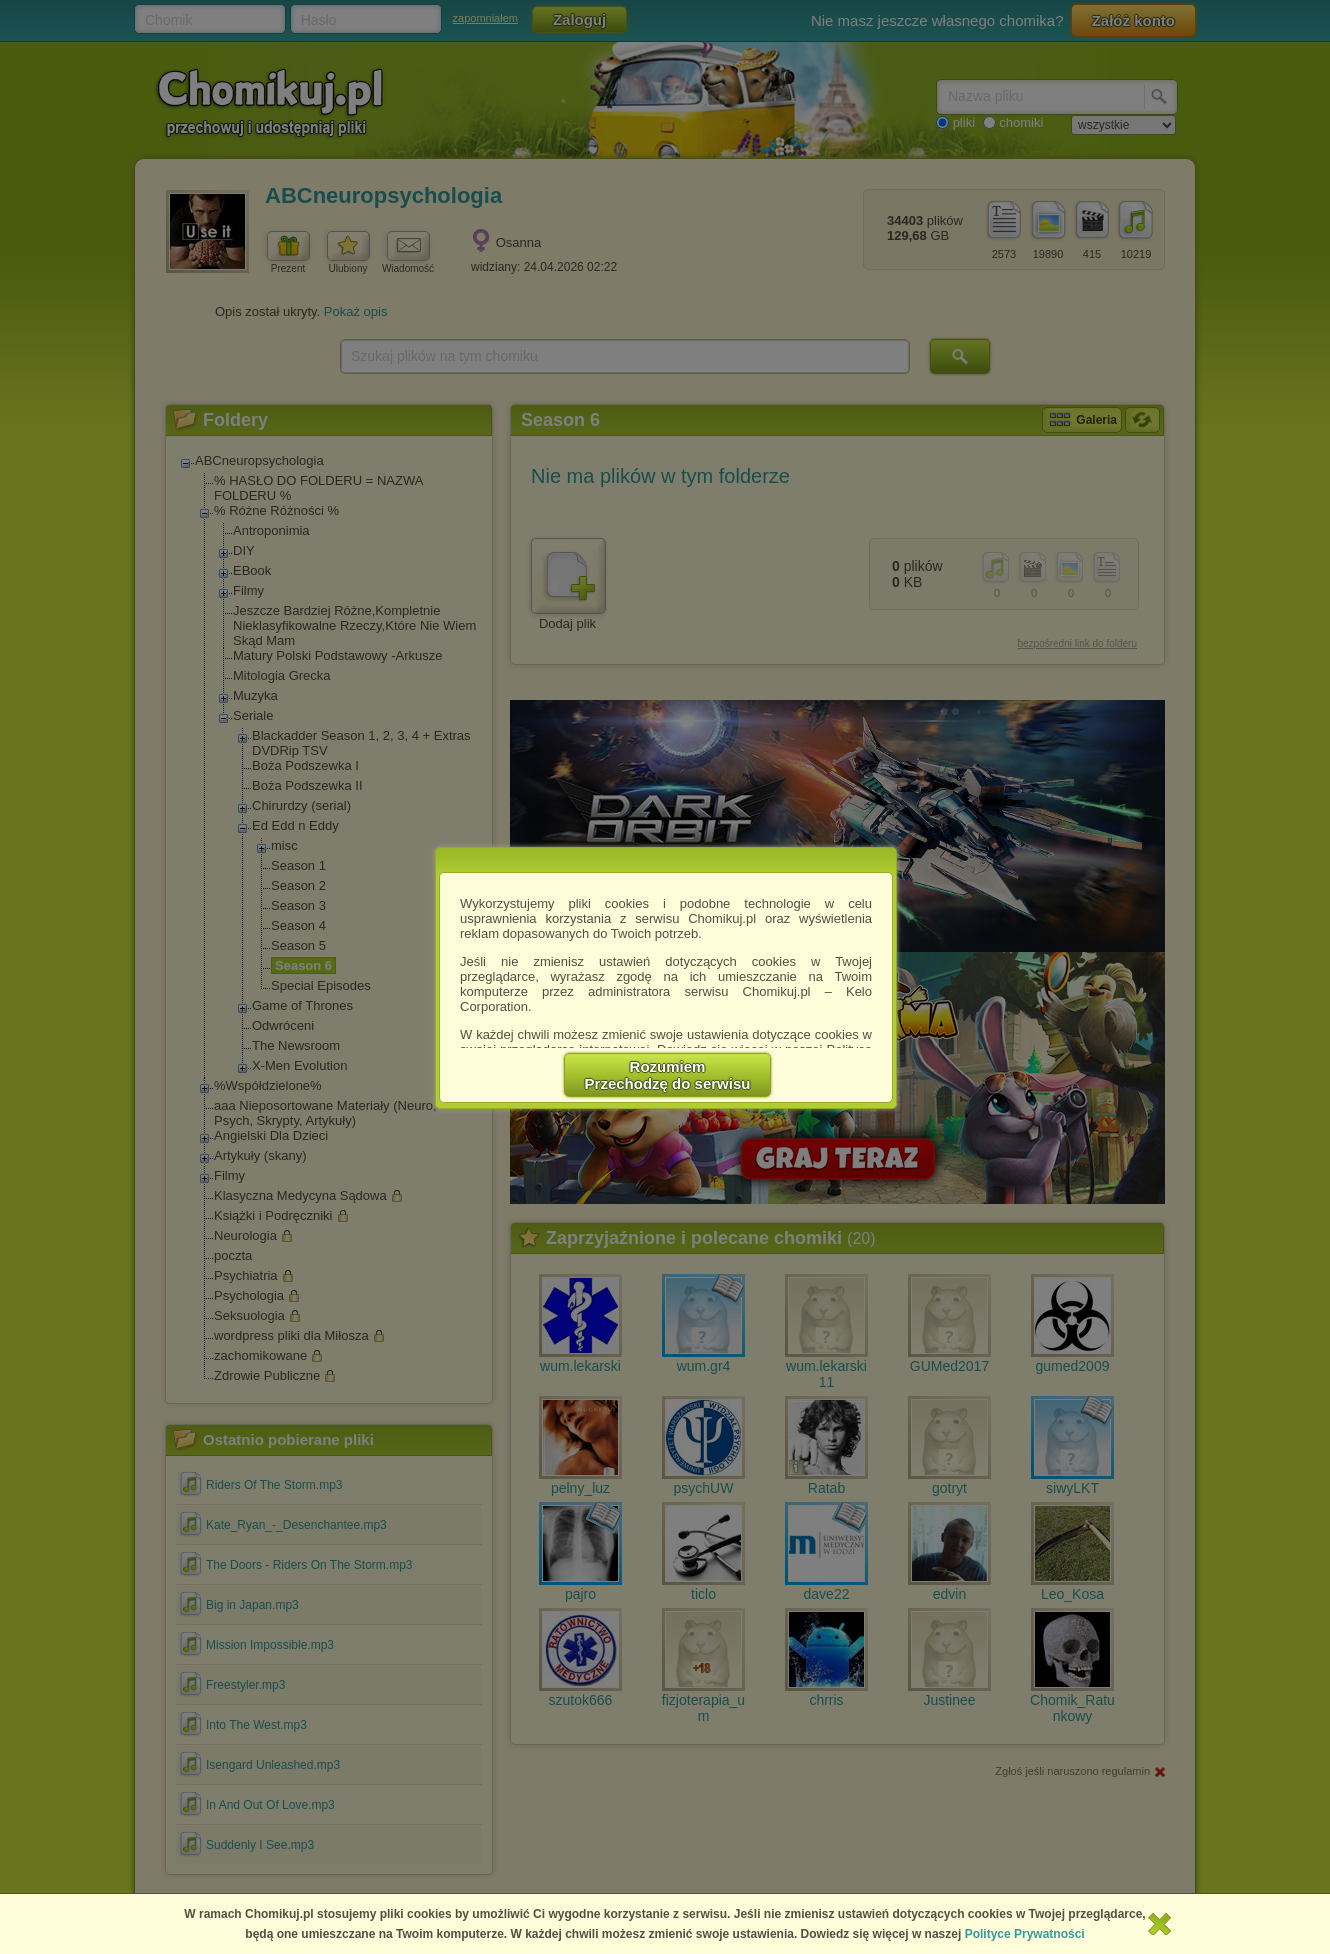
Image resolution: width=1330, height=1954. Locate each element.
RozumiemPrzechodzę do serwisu (668, 1075)
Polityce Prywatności (1025, 1934)
